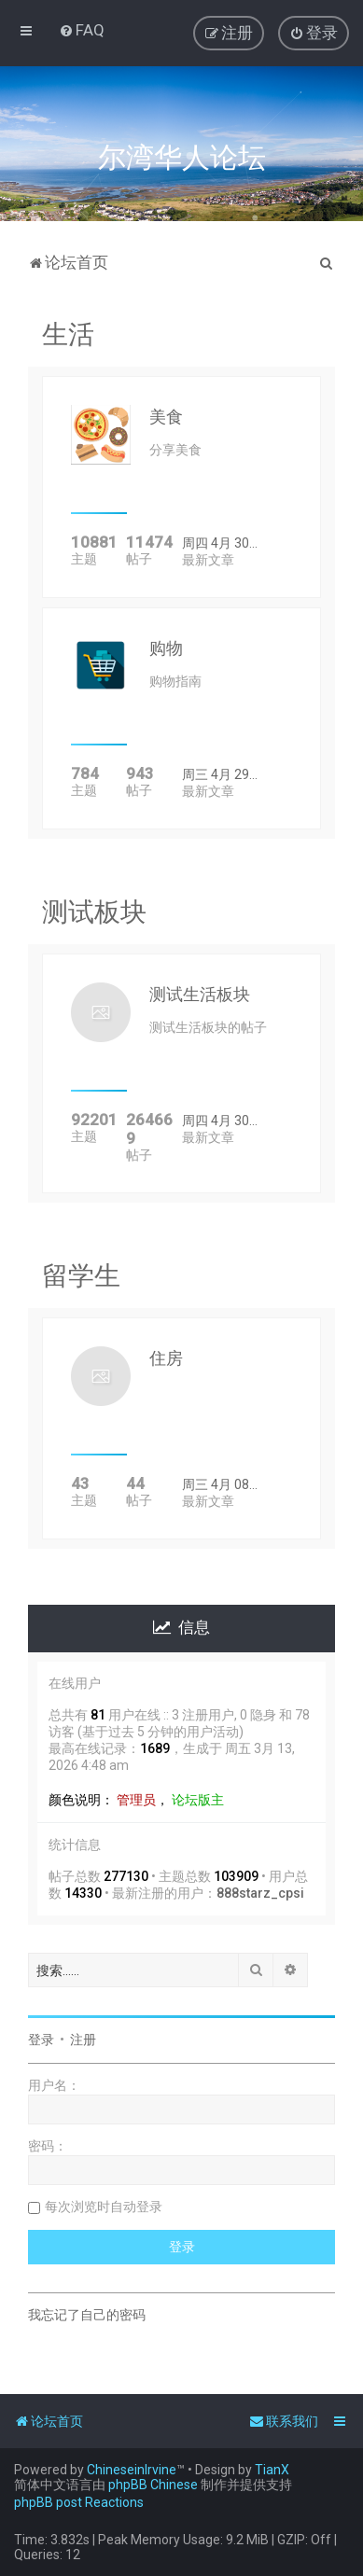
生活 (68, 334)
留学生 (81, 1275)
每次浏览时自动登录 (103, 2206)
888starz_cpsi (260, 1893)
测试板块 (94, 912)
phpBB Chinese (153, 2484)
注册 (83, 2039)
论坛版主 (198, 1799)
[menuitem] (81, 30)
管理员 (136, 1799)
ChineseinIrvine (131, 2469)
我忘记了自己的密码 (87, 2314)
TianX (272, 2469)
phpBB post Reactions (79, 2502)
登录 (41, 2039)
